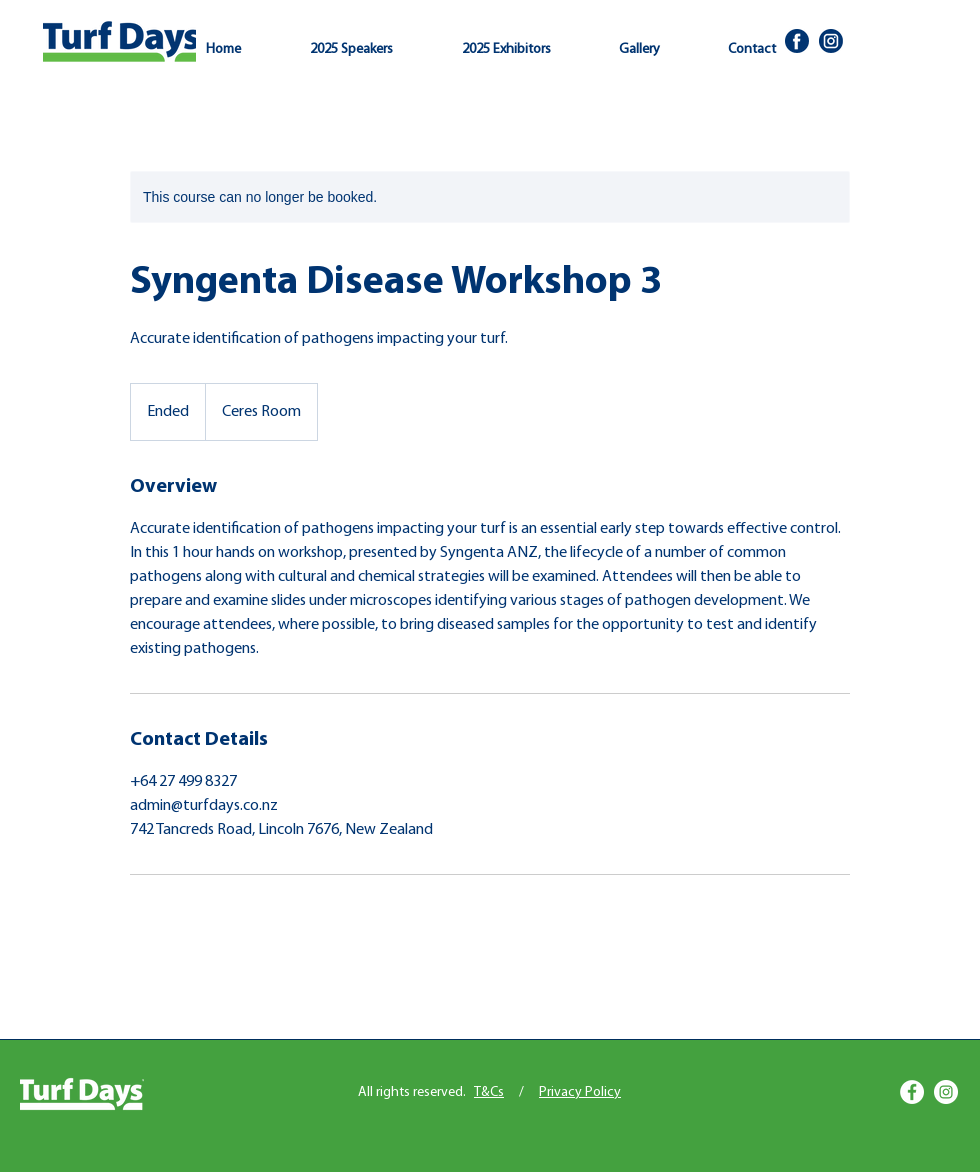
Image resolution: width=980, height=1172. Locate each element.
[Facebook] (912, 1092)
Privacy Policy (580, 1092)
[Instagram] (946, 1092)
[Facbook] (797, 41)
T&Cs (489, 1092)
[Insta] (831, 41)
